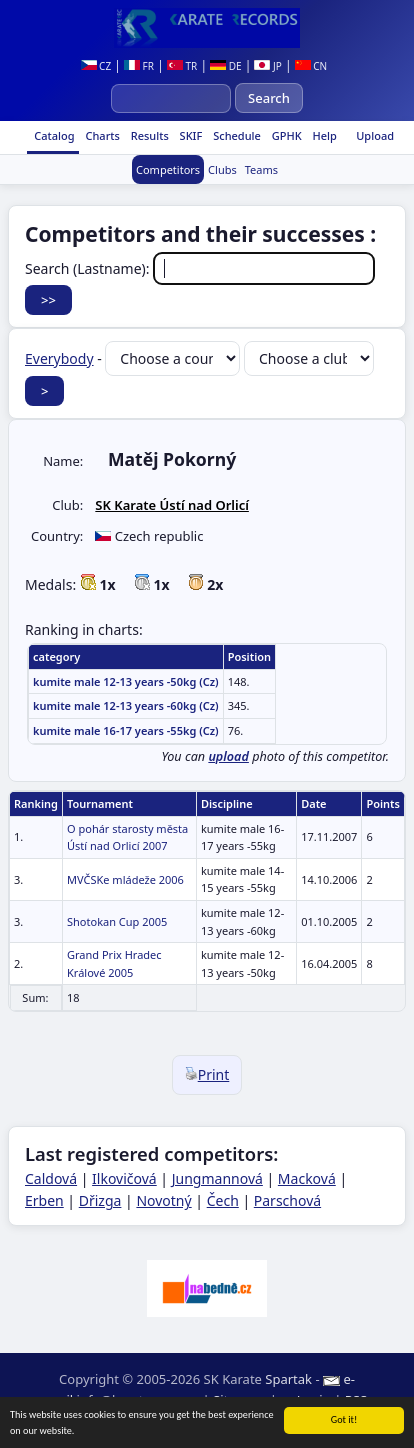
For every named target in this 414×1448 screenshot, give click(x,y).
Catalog (52, 135)
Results (148, 135)
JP (267, 66)
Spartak (288, 1379)
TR (182, 66)
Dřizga (100, 1200)
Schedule (235, 135)
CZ (96, 66)
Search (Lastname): (200, 268)
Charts (101, 135)
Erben (44, 1200)
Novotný (163, 1200)
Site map (239, 1400)
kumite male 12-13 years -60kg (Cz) (126, 705)
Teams (261, 169)
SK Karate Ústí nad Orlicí (172, 505)
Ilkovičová (124, 1178)
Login (307, 1400)
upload (228, 756)
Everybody (59, 358)
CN (311, 66)
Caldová (51, 1178)
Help (323, 135)
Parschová (287, 1200)
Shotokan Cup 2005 (117, 921)
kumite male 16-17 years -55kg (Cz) (126, 730)
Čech (223, 1200)
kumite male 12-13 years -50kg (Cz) (126, 681)
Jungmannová (217, 1178)
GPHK (285, 135)
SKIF (190, 135)
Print (207, 1074)
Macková (307, 1178)
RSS (356, 1400)
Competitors (168, 169)
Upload (375, 135)
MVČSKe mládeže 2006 (125, 879)
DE (225, 66)
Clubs (222, 169)
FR (139, 66)
